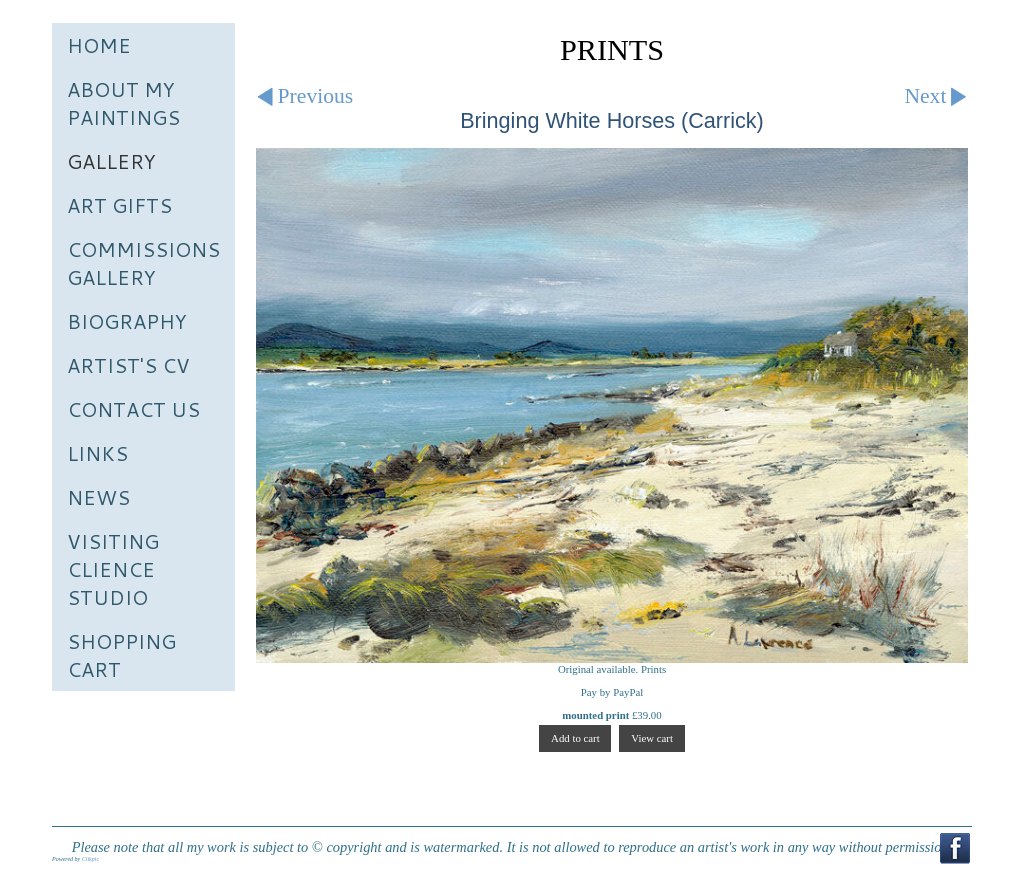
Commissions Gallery (143, 263)
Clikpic (90, 859)
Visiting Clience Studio (113, 569)
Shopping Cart (121, 655)
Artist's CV (128, 365)
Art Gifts (119, 205)
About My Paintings (123, 103)
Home (99, 45)
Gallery (111, 161)
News (98, 497)
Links (97, 453)
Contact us (133, 409)
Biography (127, 321)
